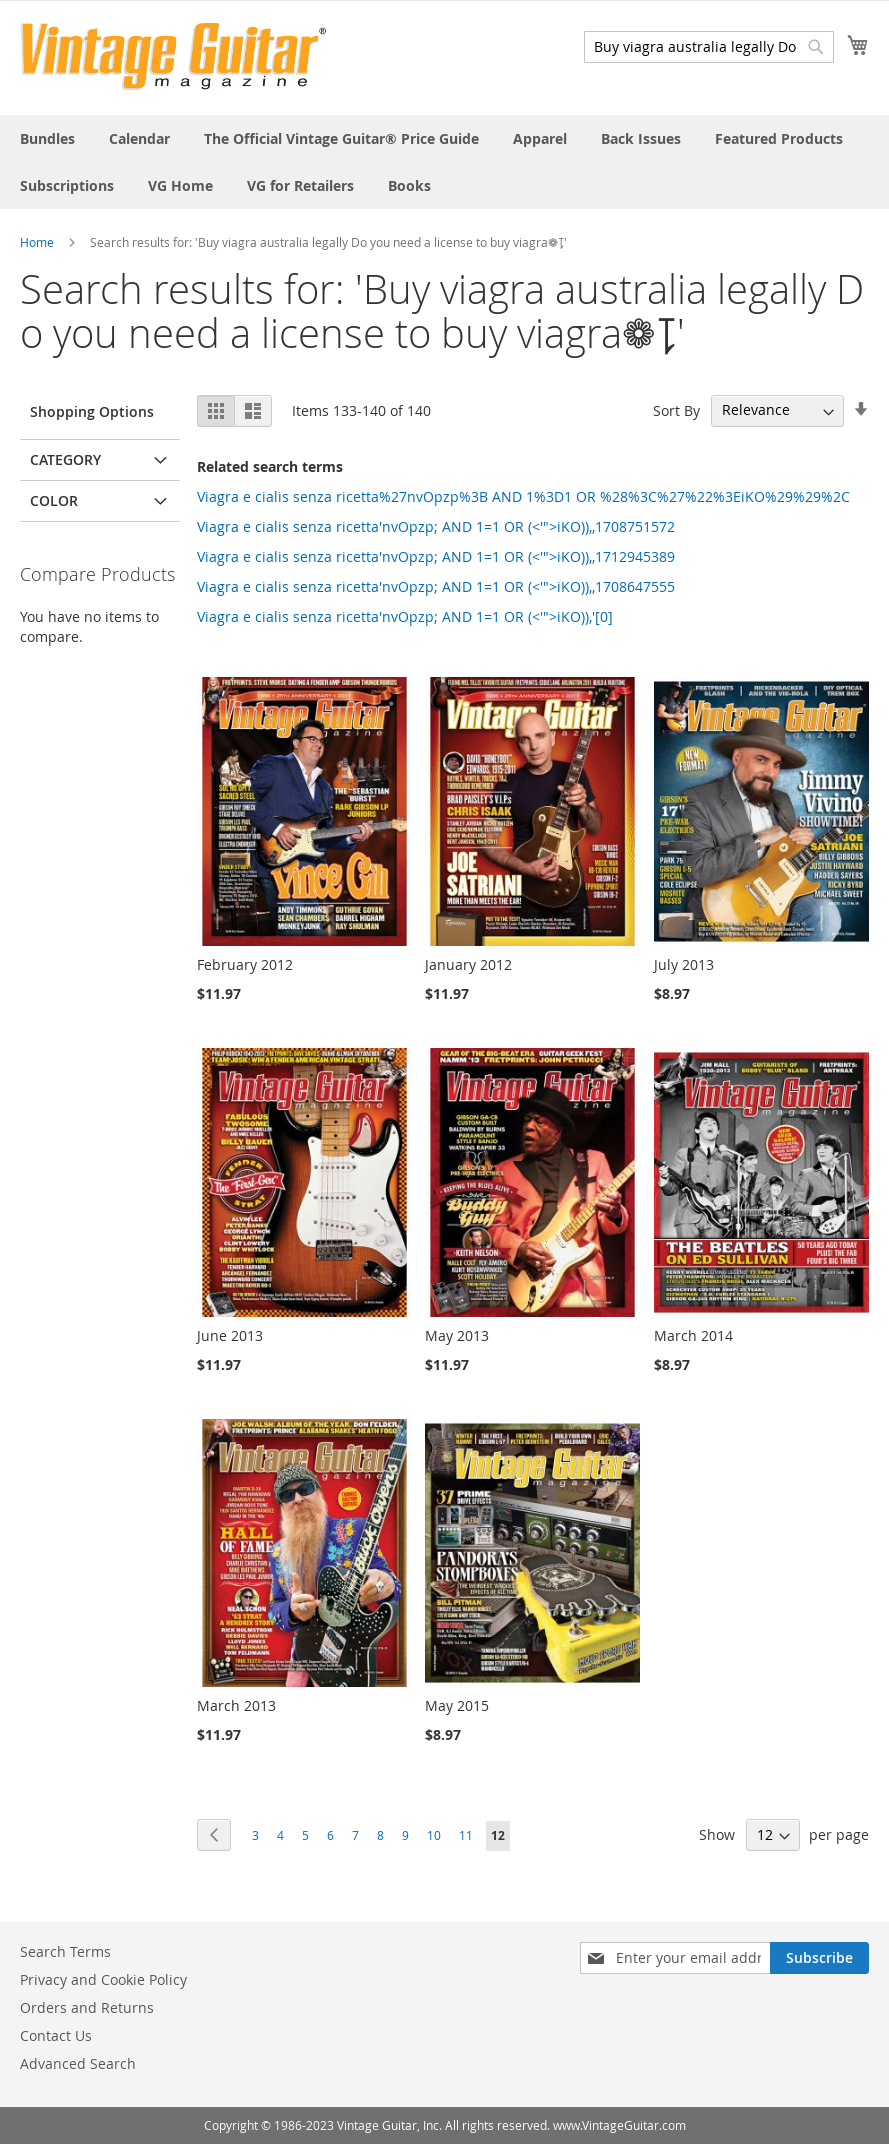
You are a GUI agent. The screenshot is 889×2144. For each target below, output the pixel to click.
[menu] (444, 162)
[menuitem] (47, 138)
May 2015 (457, 1705)
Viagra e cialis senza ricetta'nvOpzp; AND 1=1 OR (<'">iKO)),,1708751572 (436, 526)
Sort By (676, 409)
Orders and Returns (87, 2007)
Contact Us (56, 2035)
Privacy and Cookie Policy (103, 1979)
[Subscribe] (819, 1958)
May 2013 (457, 1335)
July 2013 (684, 964)
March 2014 (693, 1335)
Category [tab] (65, 459)
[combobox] (709, 47)
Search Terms (65, 1951)
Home (37, 242)
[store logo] (173, 56)
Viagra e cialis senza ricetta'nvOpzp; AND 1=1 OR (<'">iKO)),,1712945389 (436, 556)
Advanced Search (78, 2063)
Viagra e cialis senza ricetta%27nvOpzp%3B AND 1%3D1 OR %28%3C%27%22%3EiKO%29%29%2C (523, 496)
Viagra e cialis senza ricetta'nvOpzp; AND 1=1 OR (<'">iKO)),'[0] (405, 616)
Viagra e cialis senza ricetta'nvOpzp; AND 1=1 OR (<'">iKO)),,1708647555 (436, 586)
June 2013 (230, 1335)
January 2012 (468, 964)
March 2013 (236, 1705)
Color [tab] (54, 500)
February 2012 (245, 964)
